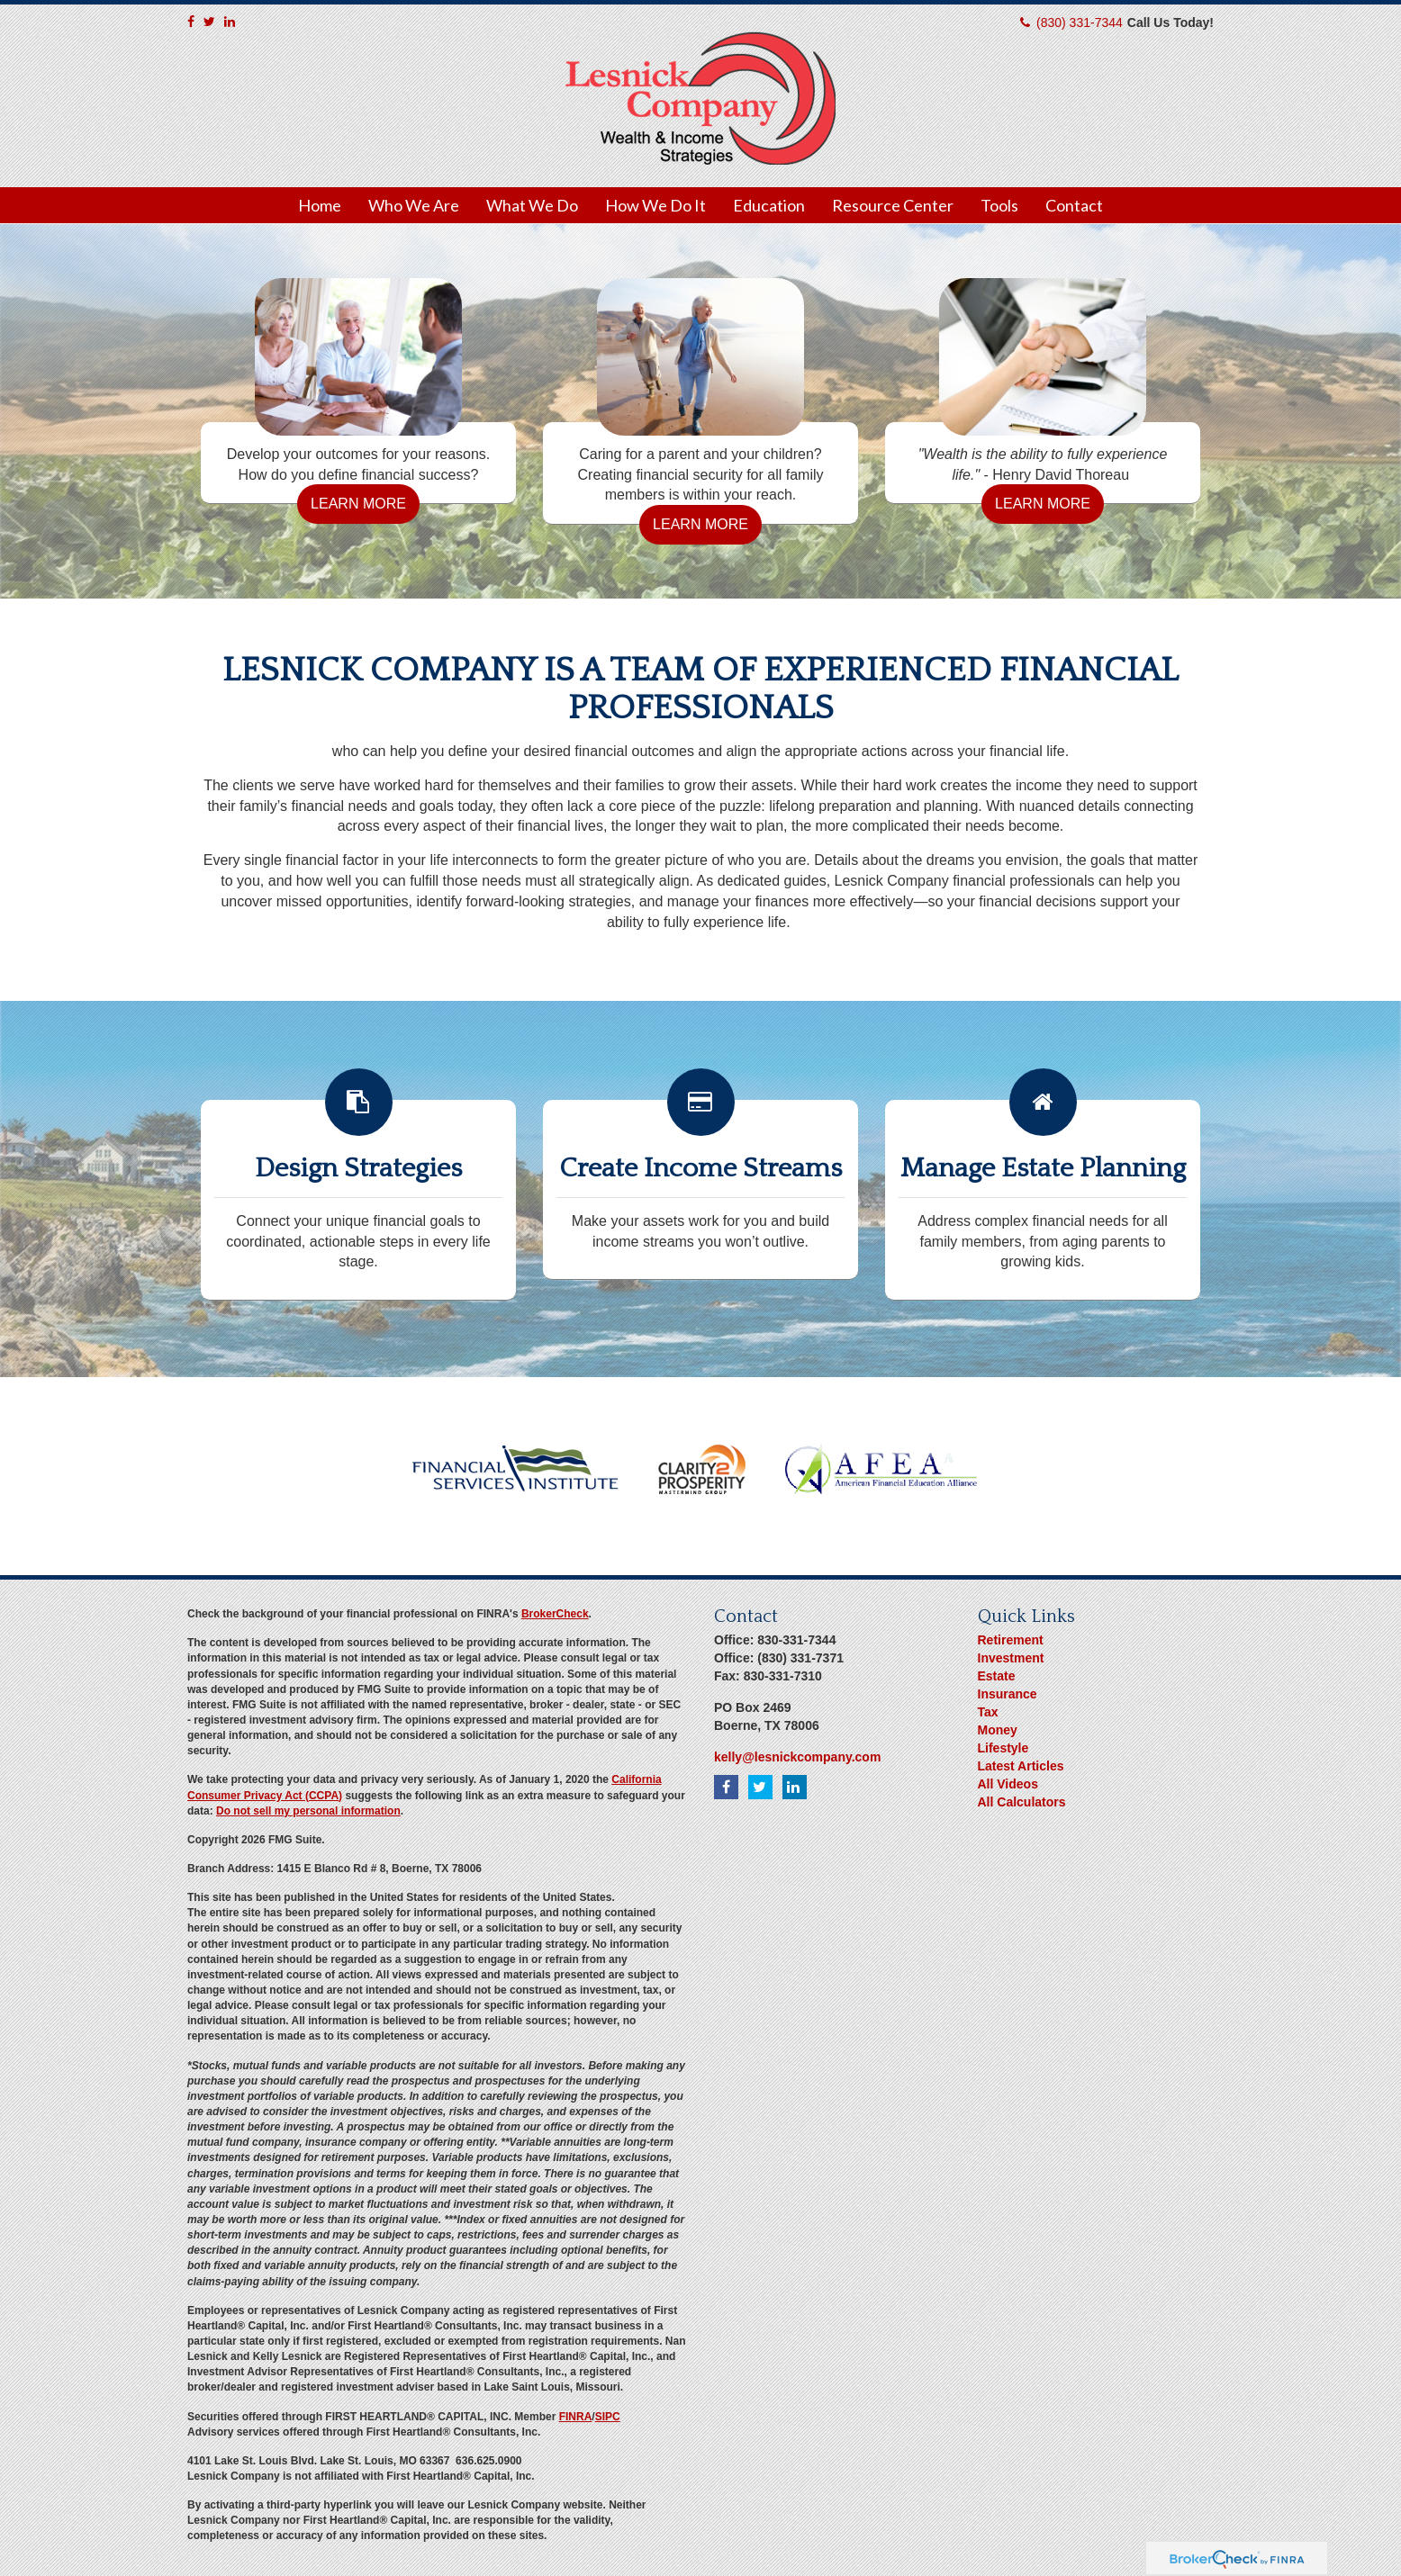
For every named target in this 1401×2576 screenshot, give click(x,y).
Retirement (1011, 1640)
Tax (988, 1712)
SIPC (607, 2416)
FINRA (575, 2416)
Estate (997, 1676)
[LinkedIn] (229, 22)
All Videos (1008, 1784)
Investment (1011, 1658)
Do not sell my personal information (308, 1811)
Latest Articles (1021, 1766)
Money (997, 1730)
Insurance (1007, 1694)
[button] (414, 205)
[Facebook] (190, 22)
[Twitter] (209, 22)
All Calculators (1022, 1802)
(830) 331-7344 (1079, 22)
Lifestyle (1003, 1748)
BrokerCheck (555, 1614)
